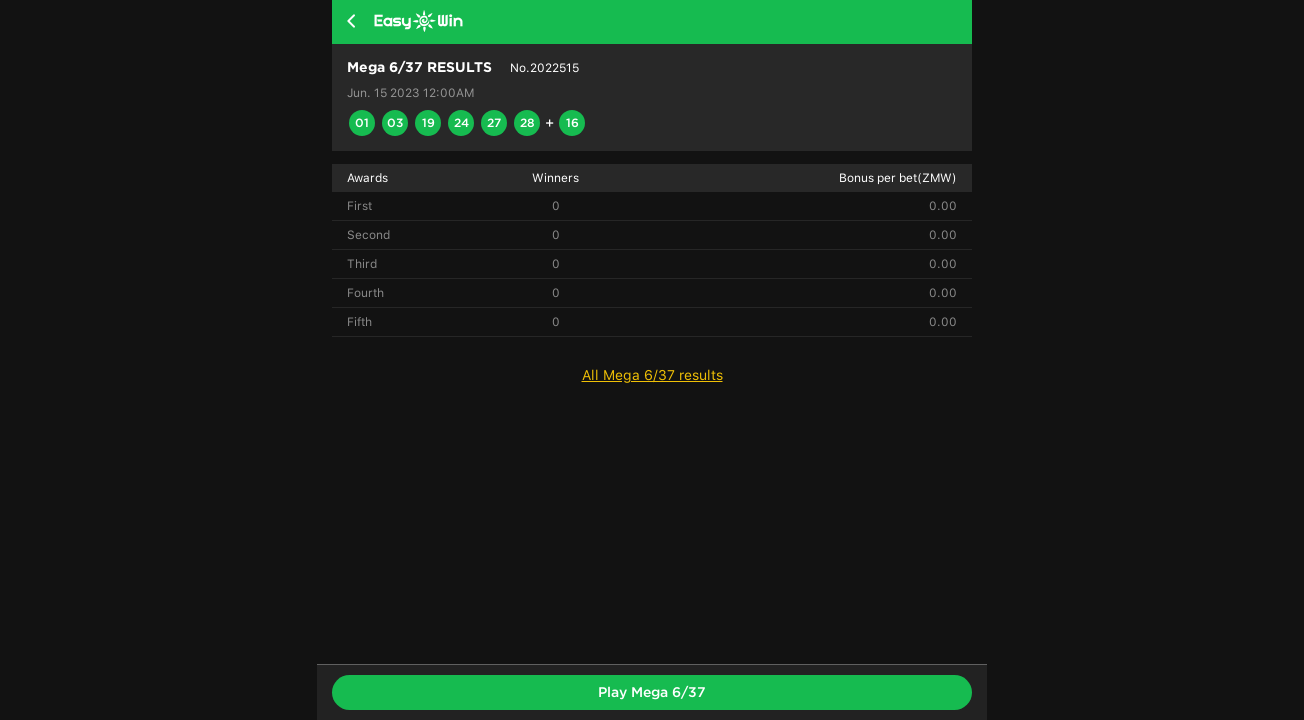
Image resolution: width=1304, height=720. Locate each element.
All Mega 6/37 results (652, 375)
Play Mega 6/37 (652, 692)
